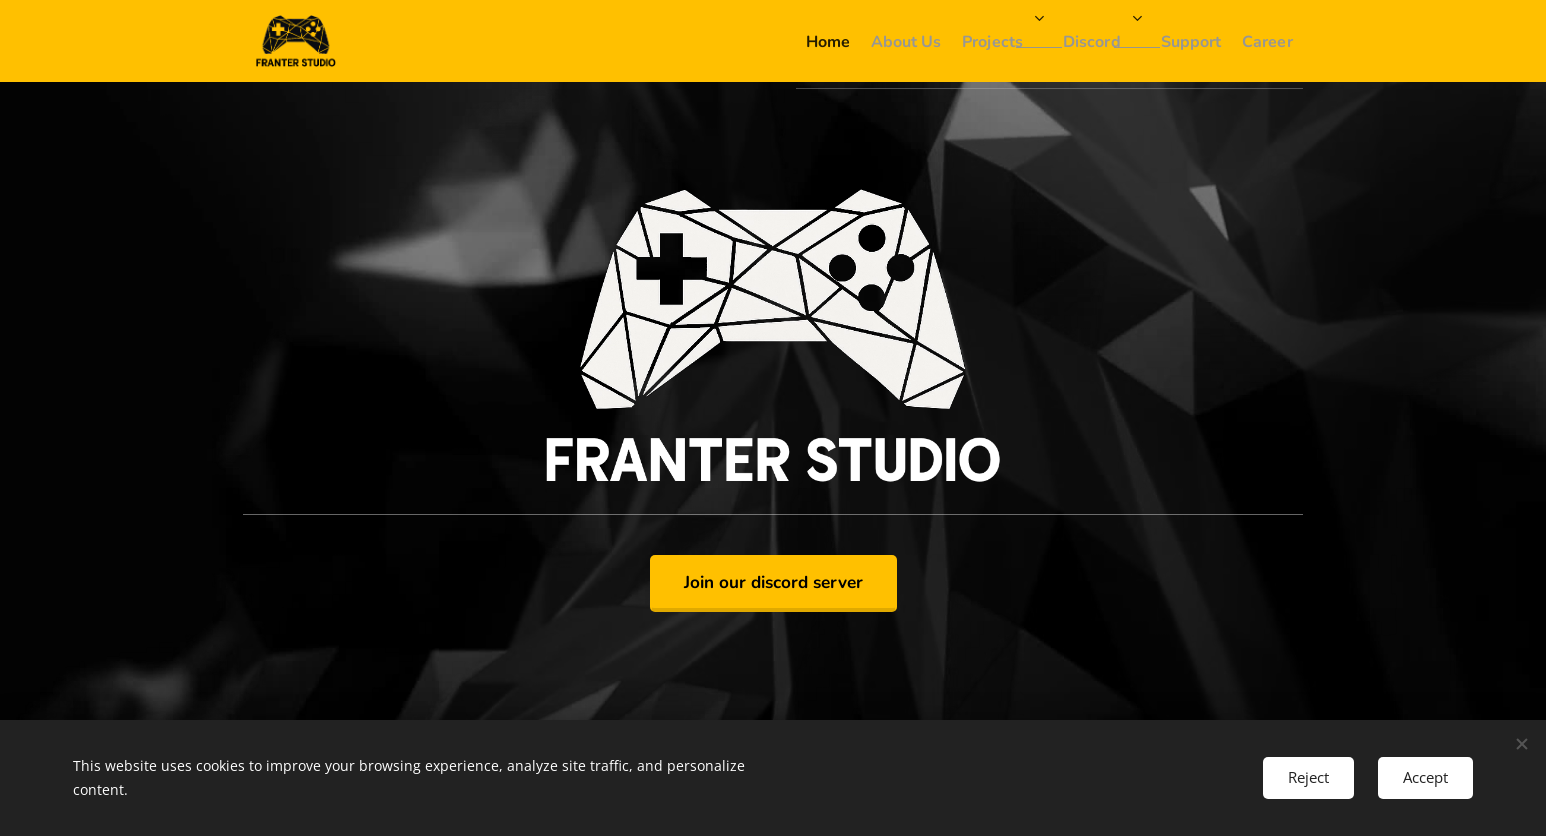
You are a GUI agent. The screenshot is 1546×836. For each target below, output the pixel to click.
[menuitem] (727, 41)
